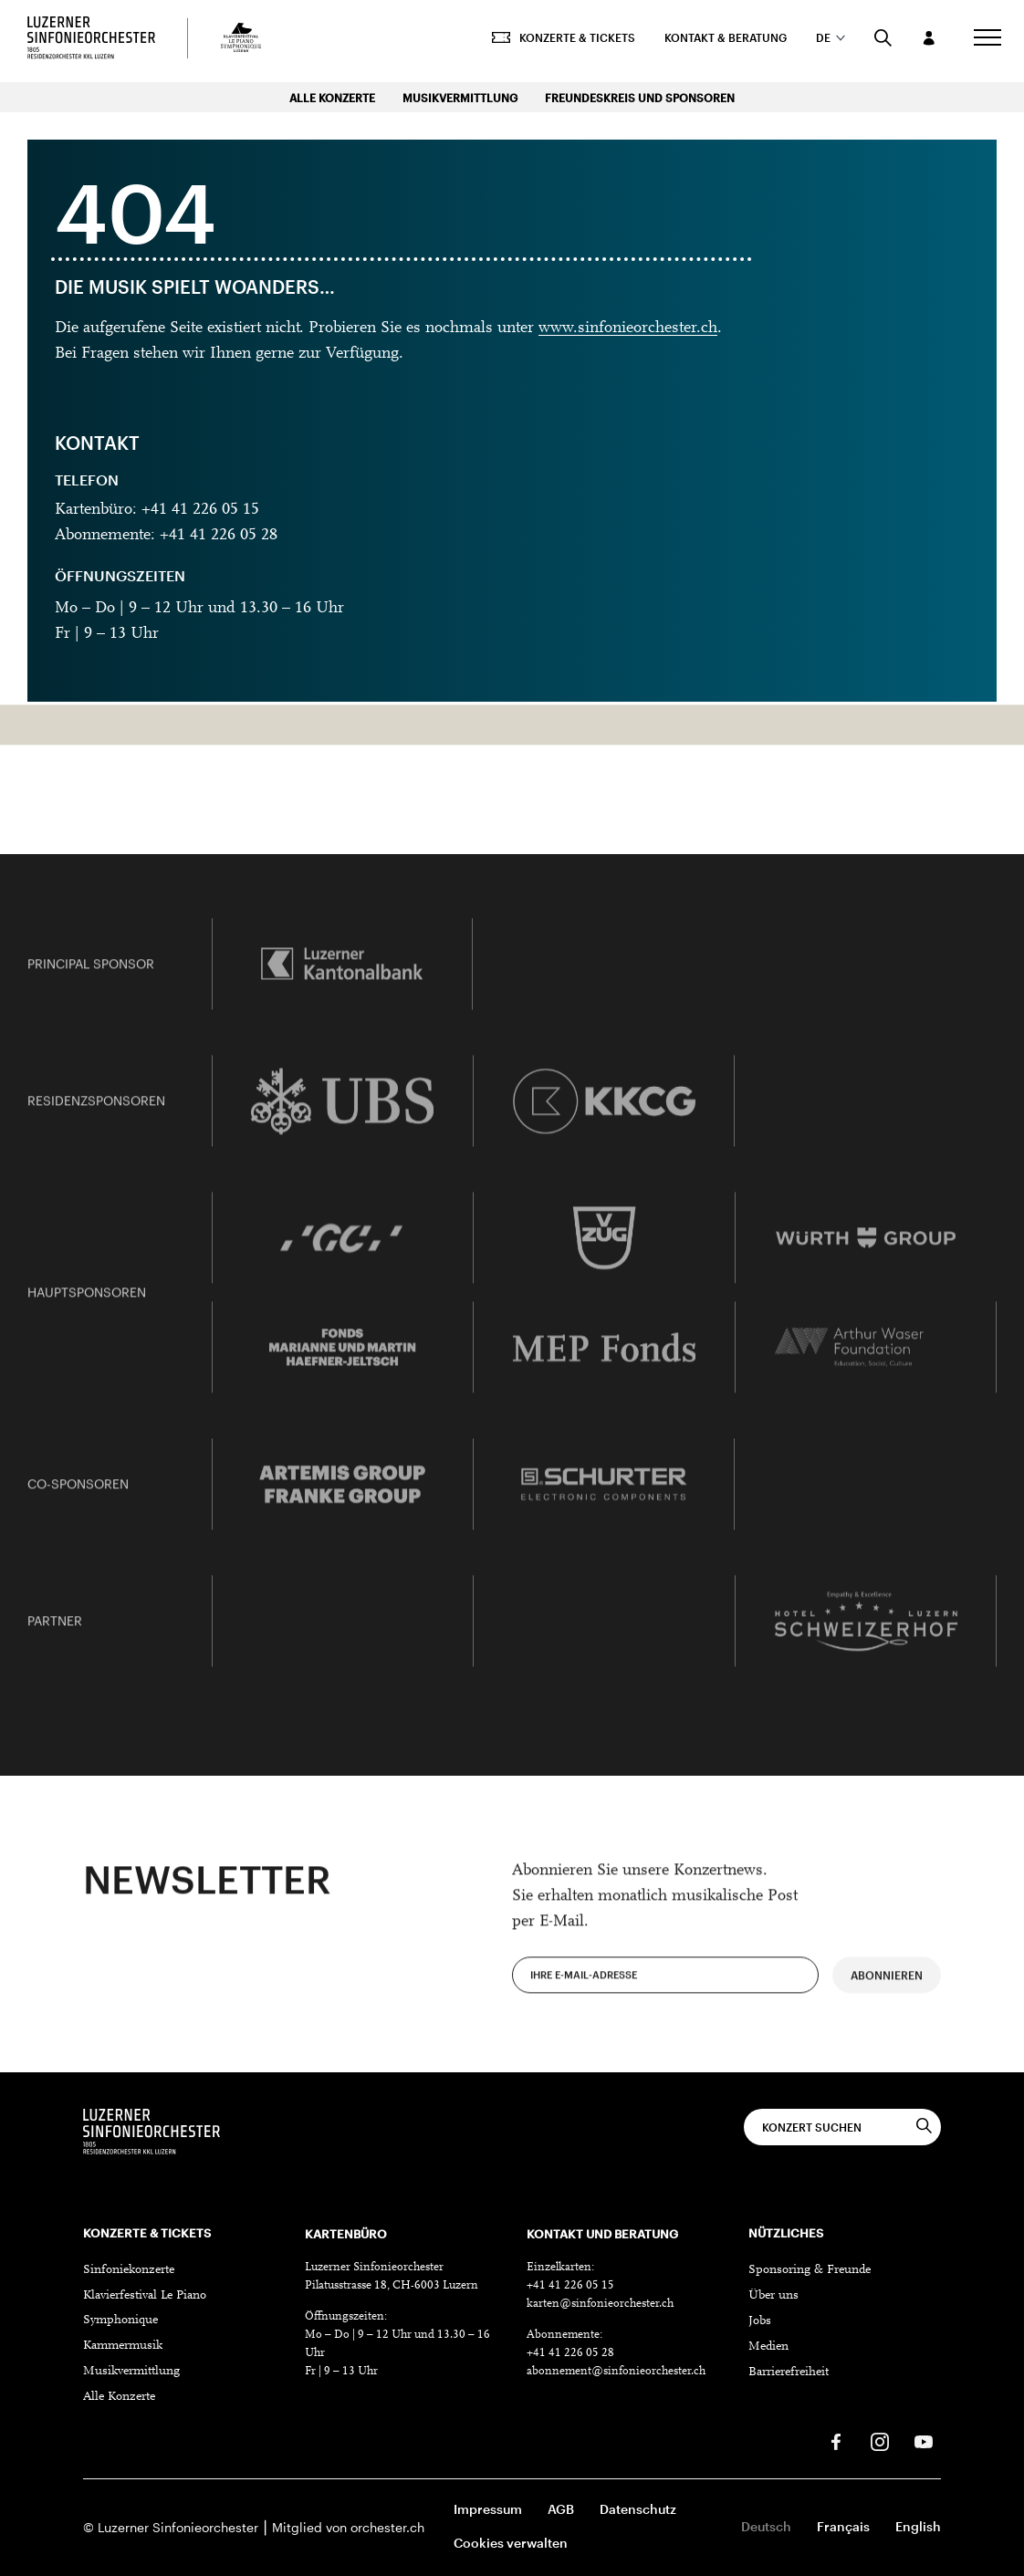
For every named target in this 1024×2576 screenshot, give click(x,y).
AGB (561, 2509)
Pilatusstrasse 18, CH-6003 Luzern (391, 2285)
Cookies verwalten (511, 2542)
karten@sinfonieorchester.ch (600, 2304)
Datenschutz (638, 2509)
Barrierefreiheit (788, 2372)
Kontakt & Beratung (716, 41)
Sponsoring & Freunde (809, 2270)
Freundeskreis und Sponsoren (640, 97)
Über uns (773, 2295)
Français (843, 2526)
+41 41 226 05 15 (570, 2285)
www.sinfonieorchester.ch (627, 328)
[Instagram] (879, 2442)
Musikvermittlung (459, 97)
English (918, 2526)
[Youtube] (923, 2442)
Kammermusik (122, 2346)
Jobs (759, 2321)
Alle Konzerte (332, 97)
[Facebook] (836, 2442)
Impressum (488, 2509)
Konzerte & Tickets (554, 41)
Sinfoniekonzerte (128, 2270)
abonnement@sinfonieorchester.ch (616, 2371)
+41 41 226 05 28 (570, 2353)
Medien (768, 2347)
